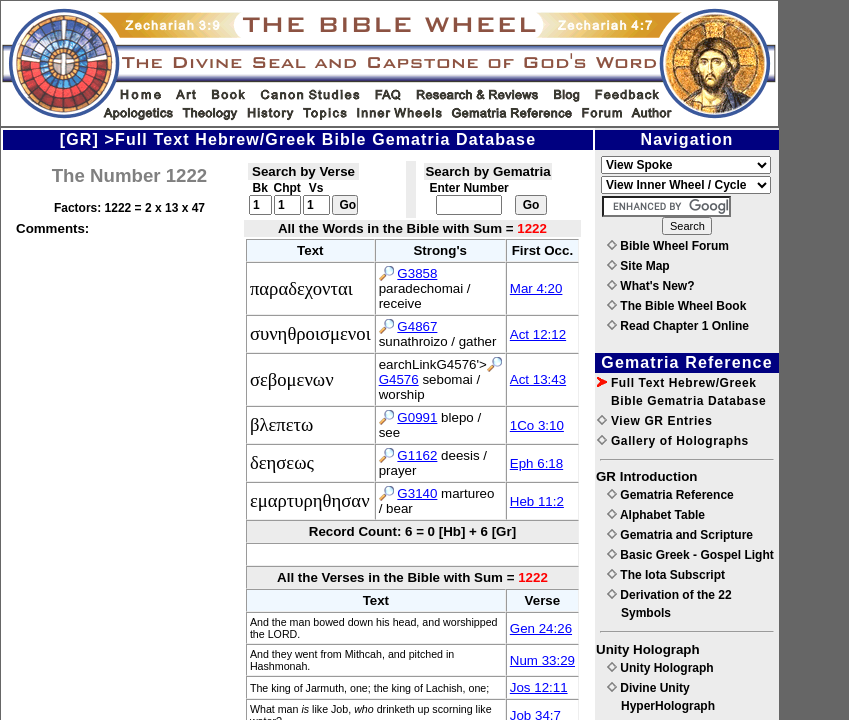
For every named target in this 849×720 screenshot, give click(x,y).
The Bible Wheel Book (676, 306)
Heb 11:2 (537, 501)
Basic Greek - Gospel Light (690, 555)
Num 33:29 (542, 660)
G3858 (417, 273)
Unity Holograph (660, 668)
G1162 (417, 455)
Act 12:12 (538, 334)
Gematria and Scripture (680, 535)
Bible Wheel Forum (668, 246)
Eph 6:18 (536, 463)
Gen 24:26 (541, 628)
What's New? (651, 286)
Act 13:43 (538, 379)
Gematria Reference (670, 495)
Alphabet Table (656, 515)
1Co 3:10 (537, 425)
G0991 (417, 417)
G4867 (417, 326)
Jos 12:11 (539, 687)
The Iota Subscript (666, 575)
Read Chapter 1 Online (678, 326)
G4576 (399, 379)
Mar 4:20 (536, 288)
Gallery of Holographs (673, 441)
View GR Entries (654, 421)
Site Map (638, 266)
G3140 (417, 493)
